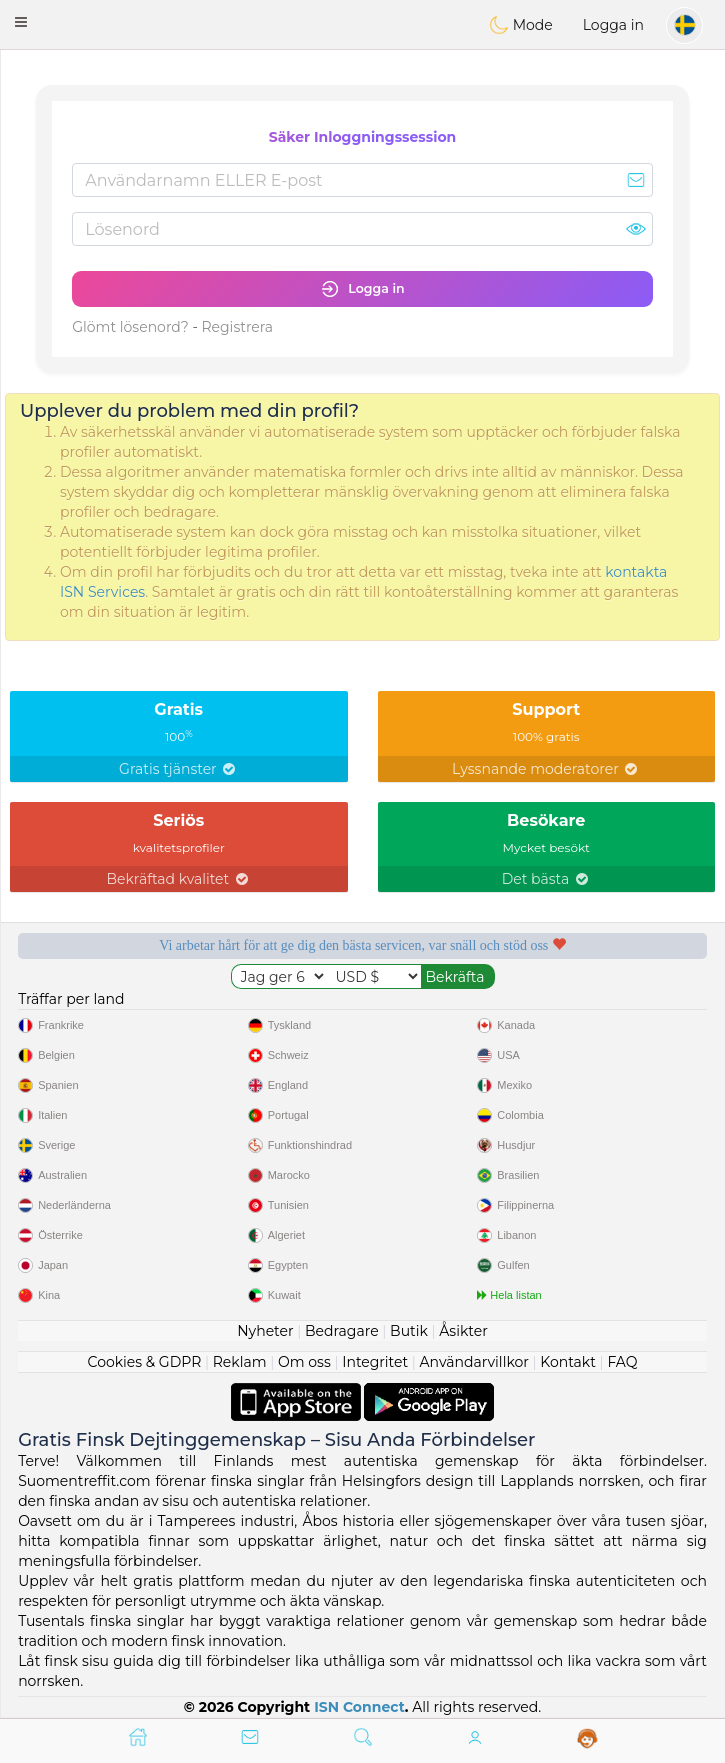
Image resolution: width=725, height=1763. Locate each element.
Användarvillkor (474, 1362)
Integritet (375, 1362)
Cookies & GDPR (145, 1362)
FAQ (622, 1362)
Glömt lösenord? (130, 327)
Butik (409, 1331)
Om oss (304, 1362)
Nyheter (265, 1331)
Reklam (240, 1362)
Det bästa (546, 879)
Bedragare (342, 1331)
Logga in (613, 25)
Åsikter (463, 1331)
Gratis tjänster (178, 769)
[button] (21, 22)
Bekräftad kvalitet (179, 879)
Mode (521, 25)
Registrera (237, 327)
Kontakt (568, 1362)
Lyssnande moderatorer (546, 769)
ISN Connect (359, 1707)
